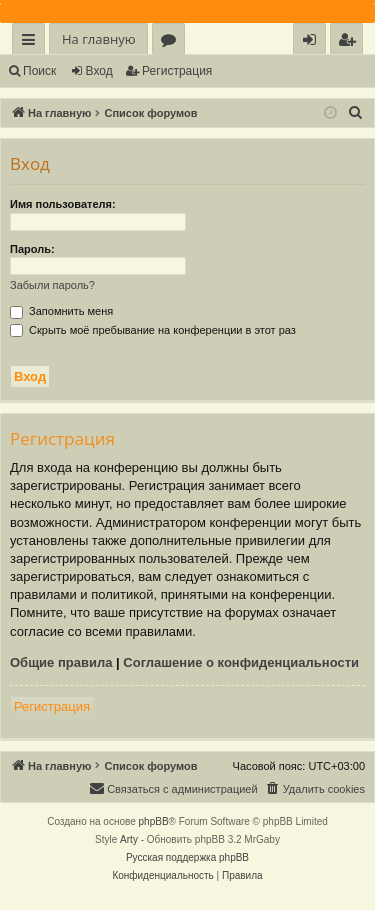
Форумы (172, 42)
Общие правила (61, 662)
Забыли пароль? (52, 285)
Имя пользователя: (63, 204)
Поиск (39, 71)
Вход (99, 71)
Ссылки (32, 42)
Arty (129, 839)
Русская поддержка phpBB (187, 857)
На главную (98, 39)
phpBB (154, 821)
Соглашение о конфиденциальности (241, 662)
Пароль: (32, 249)
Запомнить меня (61, 311)
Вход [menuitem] (313, 42)
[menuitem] (346, 39)
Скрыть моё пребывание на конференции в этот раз (153, 330)
